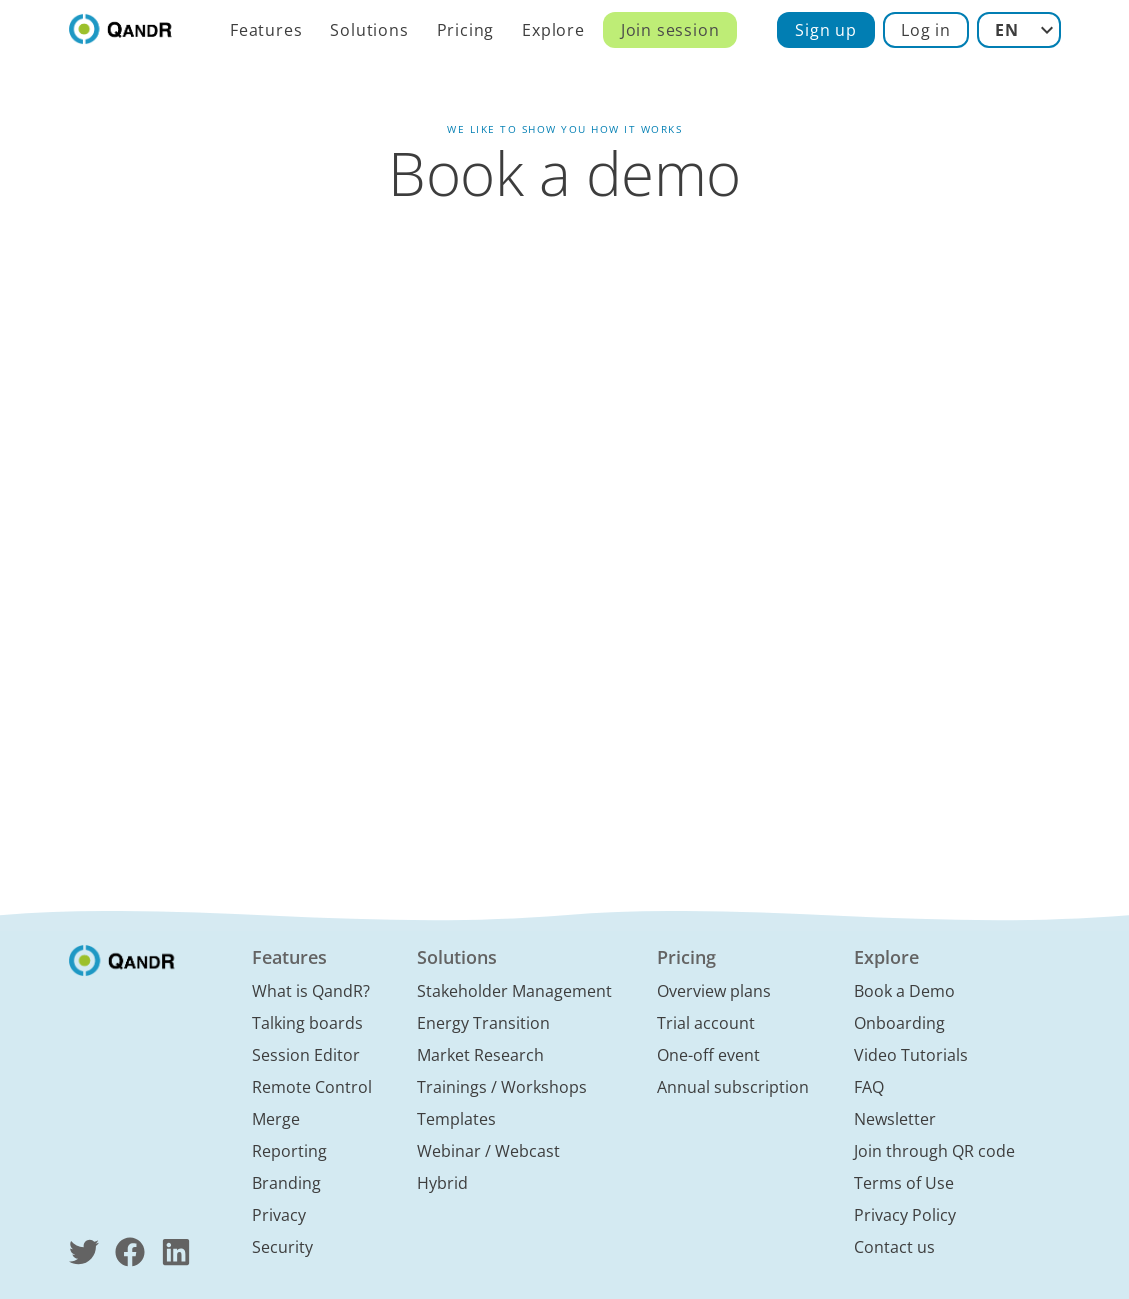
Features (266, 30)
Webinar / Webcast (488, 1151)
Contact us (894, 1247)
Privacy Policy (905, 1215)
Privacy (279, 1215)
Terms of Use (904, 1183)
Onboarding (899, 1023)
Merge (276, 1119)
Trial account (706, 1023)
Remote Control (312, 1087)
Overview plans (714, 991)
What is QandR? (311, 991)
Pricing (466, 30)
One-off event (708, 1055)
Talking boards (307, 1023)
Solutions (369, 30)
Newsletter (895, 1119)
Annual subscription (733, 1087)
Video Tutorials (911, 1055)
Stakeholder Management (514, 991)
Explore (553, 30)
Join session (670, 30)
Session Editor (306, 1055)
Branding (286, 1183)
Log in (926, 30)
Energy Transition (483, 1023)
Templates (456, 1119)
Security (282, 1247)
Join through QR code (934, 1151)
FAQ (869, 1087)
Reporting (289, 1151)
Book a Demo (904, 991)
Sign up (826, 30)
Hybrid (442, 1183)
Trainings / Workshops (502, 1087)
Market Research (480, 1055)
